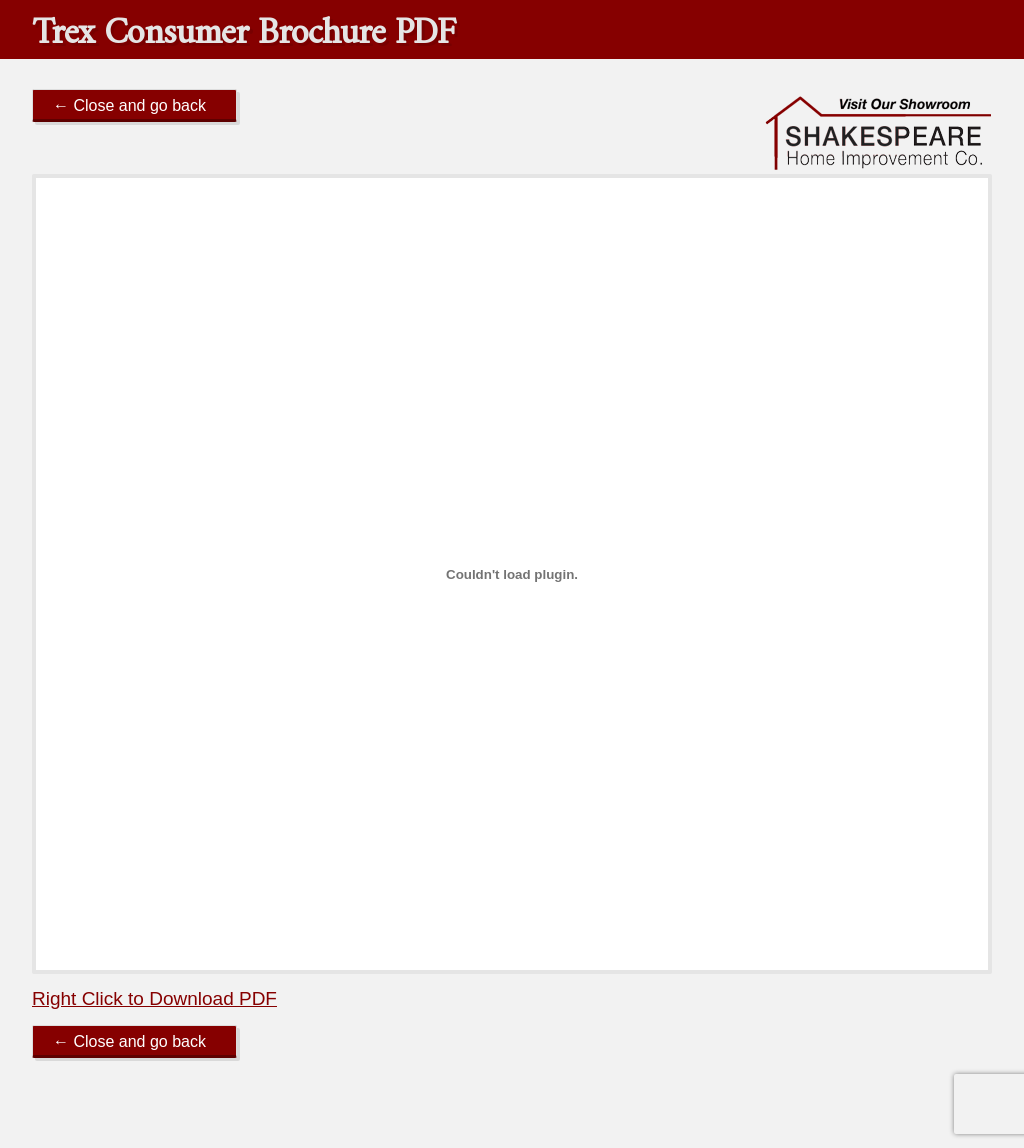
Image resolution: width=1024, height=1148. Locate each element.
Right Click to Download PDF (154, 998)
